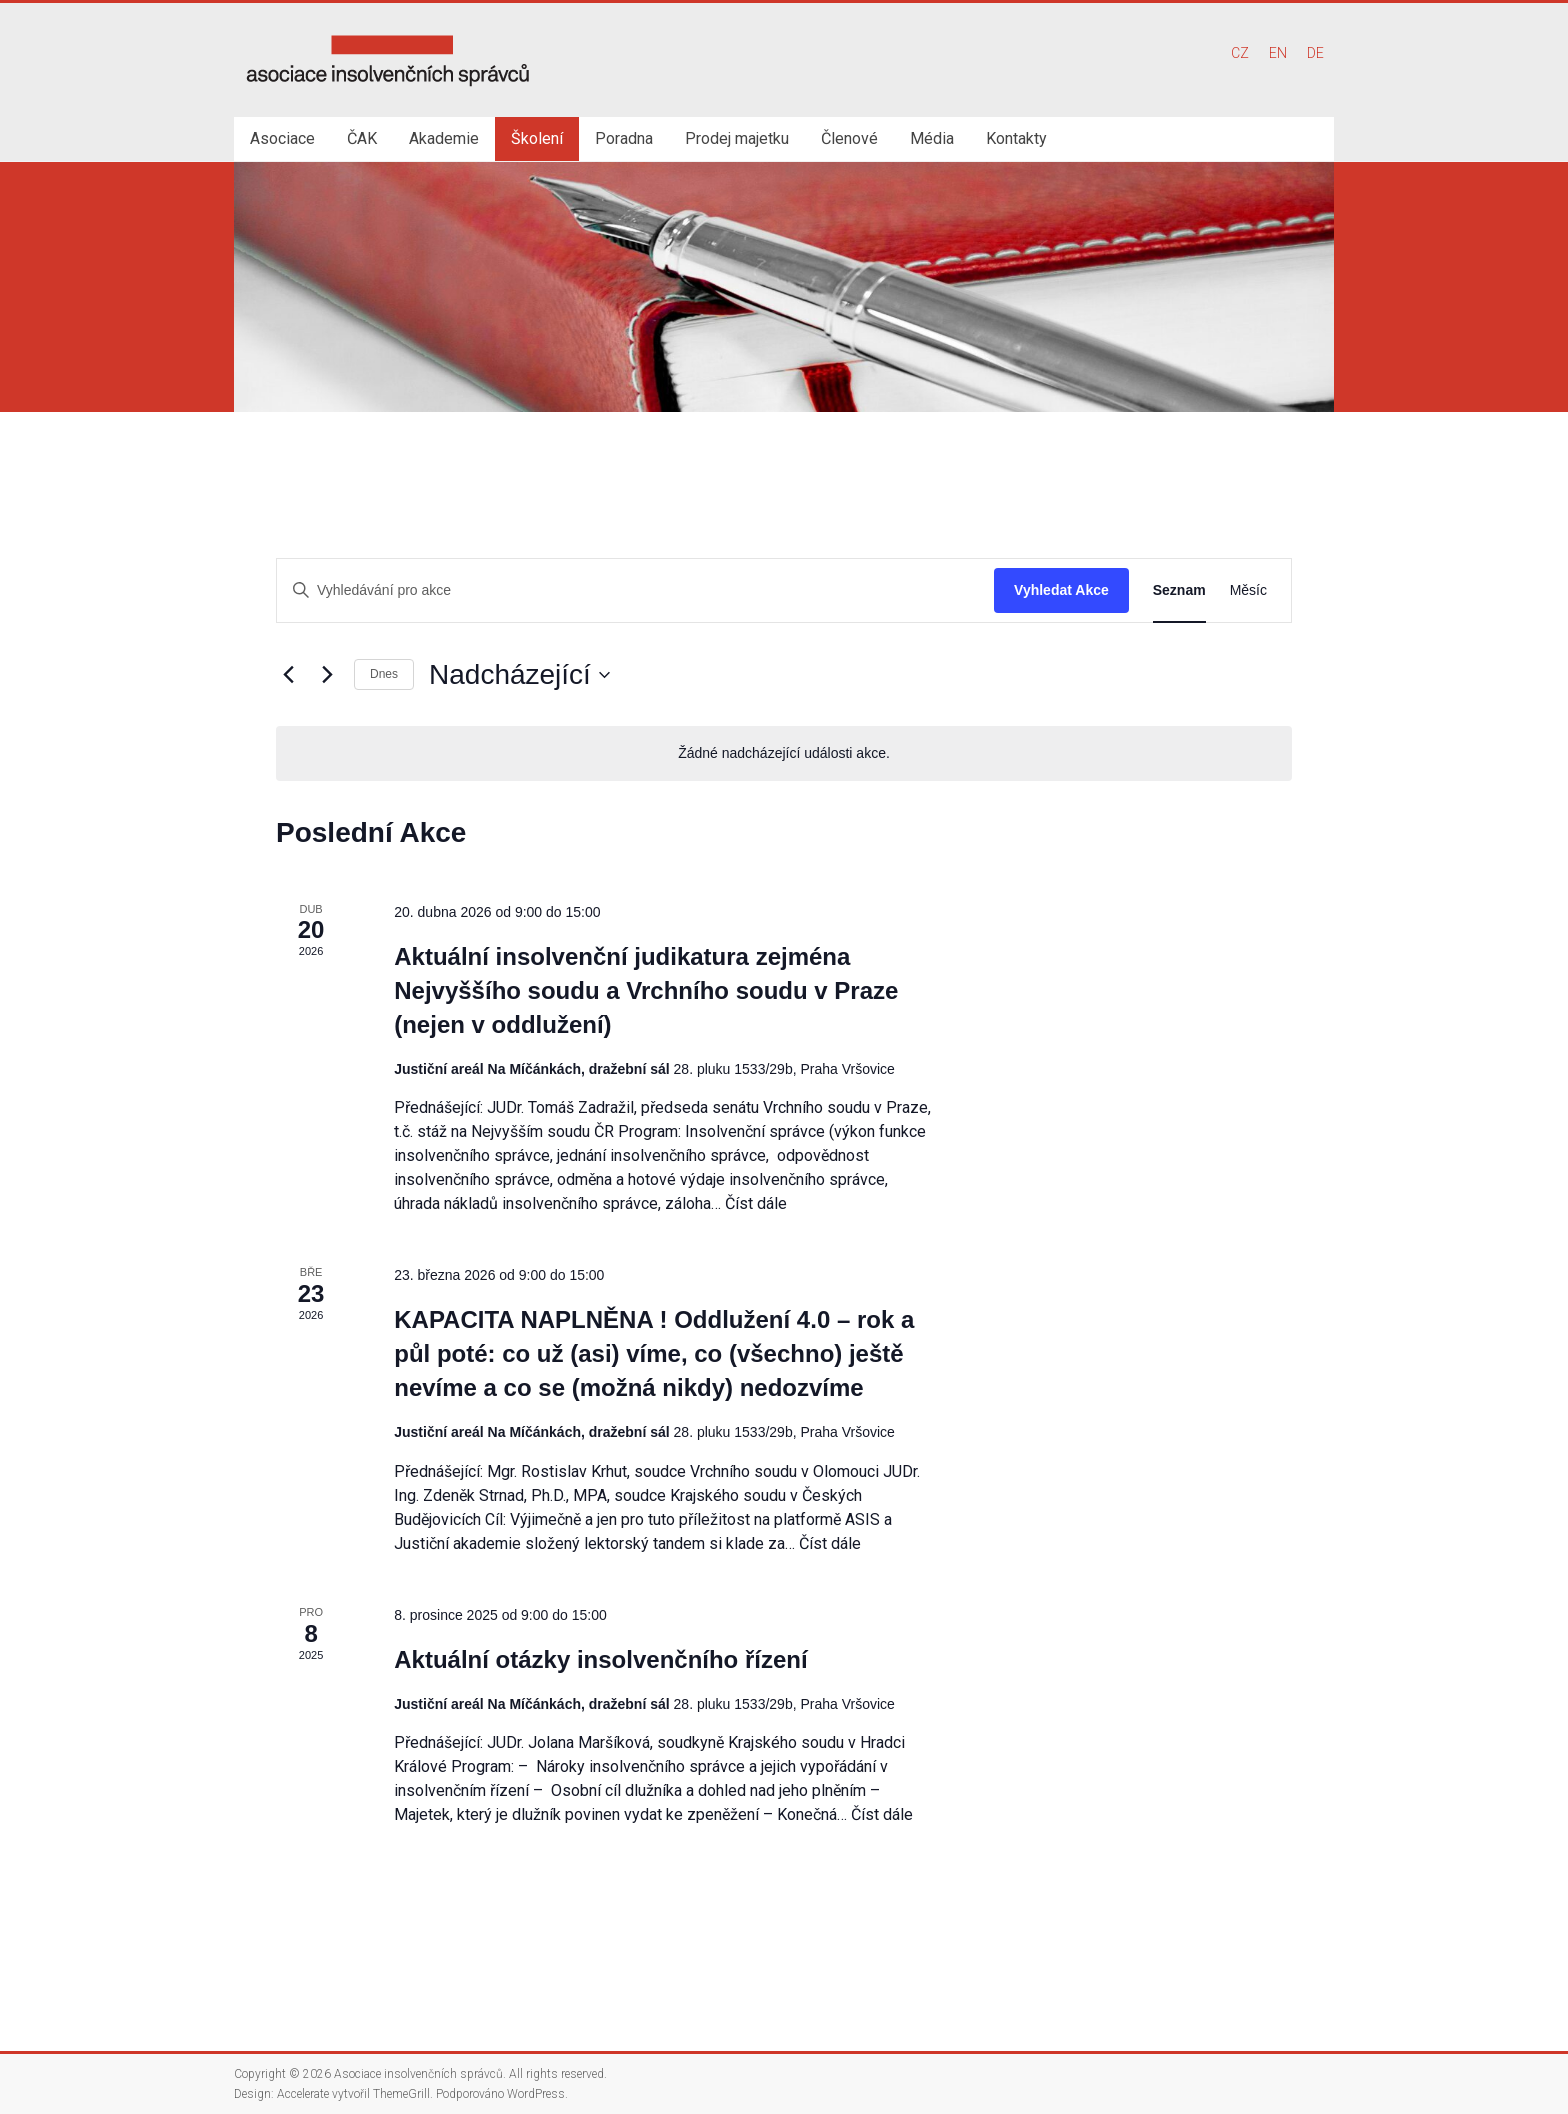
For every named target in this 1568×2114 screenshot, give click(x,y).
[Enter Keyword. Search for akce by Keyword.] (635, 590)
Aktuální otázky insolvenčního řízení (600, 1659)
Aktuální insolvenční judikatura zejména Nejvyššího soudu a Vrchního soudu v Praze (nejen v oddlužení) (646, 990)
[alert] (784, 753)
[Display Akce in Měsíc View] (1248, 590)
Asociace (282, 138)
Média (932, 138)
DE (1315, 53)
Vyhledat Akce (1061, 590)
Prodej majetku (737, 138)
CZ (1240, 53)
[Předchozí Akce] (288, 675)
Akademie (444, 138)
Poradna (624, 138)
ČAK (362, 138)
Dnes (384, 674)
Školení (537, 138)
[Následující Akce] (327, 675)
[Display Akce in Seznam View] (1179, 590)
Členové (849, 138)
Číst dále (756, 1203)
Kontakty (1016, 138)
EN (1278, 53)
